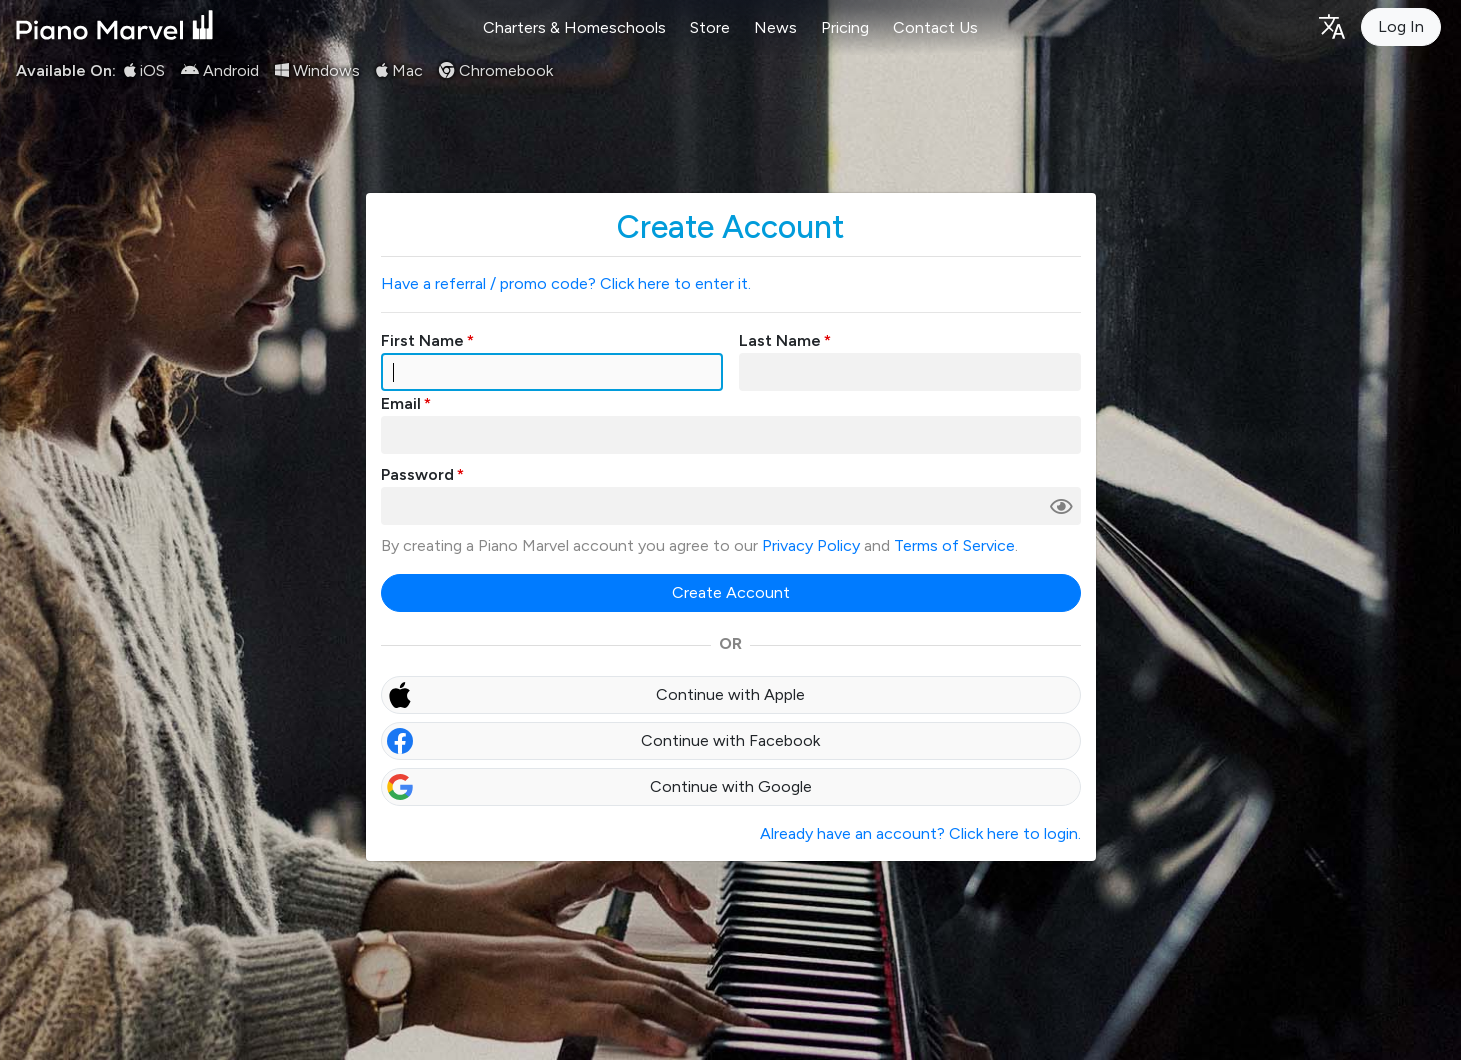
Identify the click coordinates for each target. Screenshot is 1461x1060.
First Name (422, 340)
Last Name (780, 340)
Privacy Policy (811, 545)
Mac (399, 70)
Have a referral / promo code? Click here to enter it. (566, 283)
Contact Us (935, 27)
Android (220, 70)
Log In (1401, 26)
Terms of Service (954, 545)
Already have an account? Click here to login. (920, 833)
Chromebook (496, 70)
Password (417, 474)
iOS (144, 70)
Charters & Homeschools (574, 27)
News (775, 27)
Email (401, 403)
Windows (317, 70)
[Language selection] (1331, 25)
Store (710, 27)
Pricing (845, 27)
